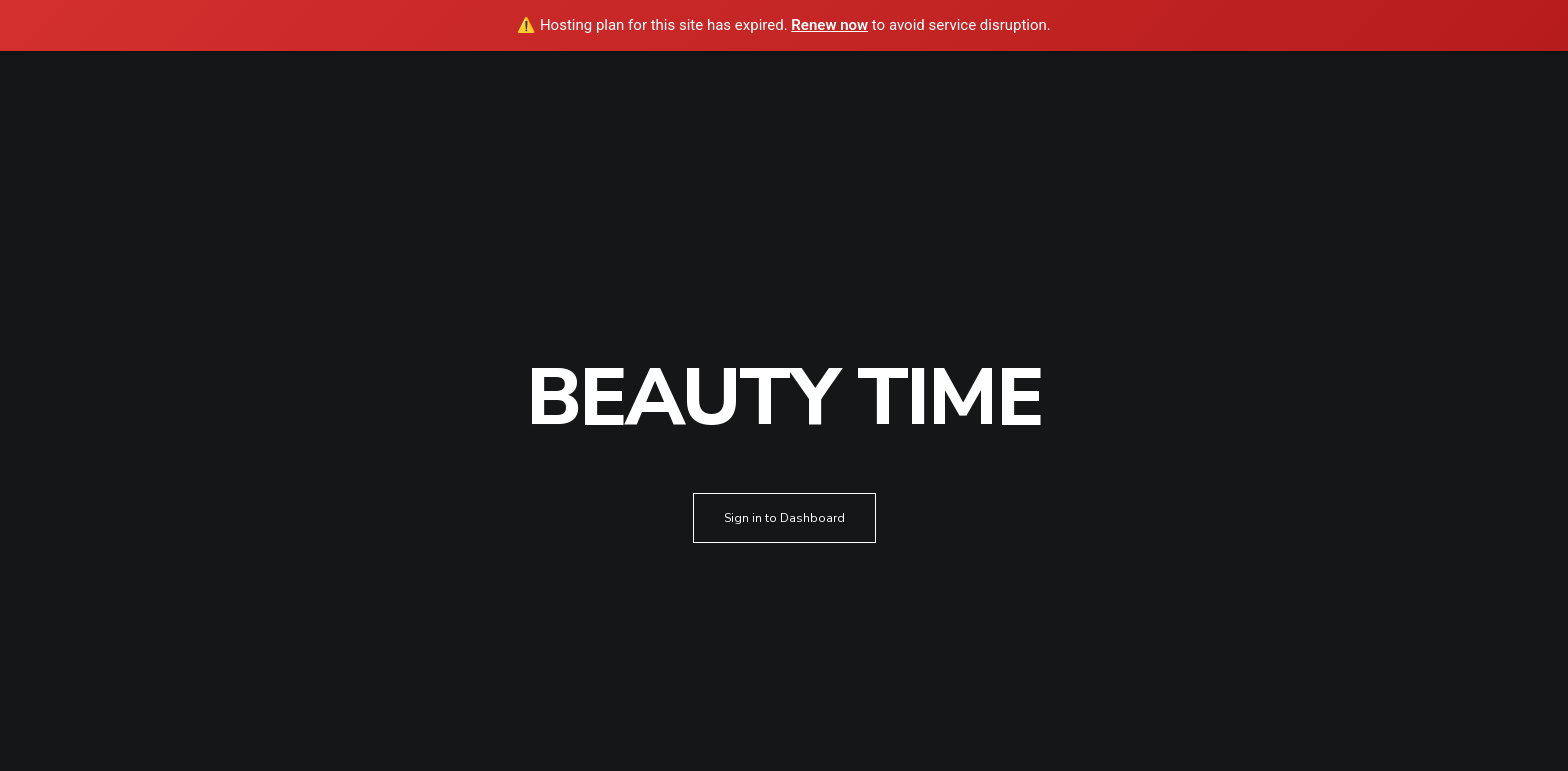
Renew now (829, 25)
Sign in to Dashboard (784, 518)
